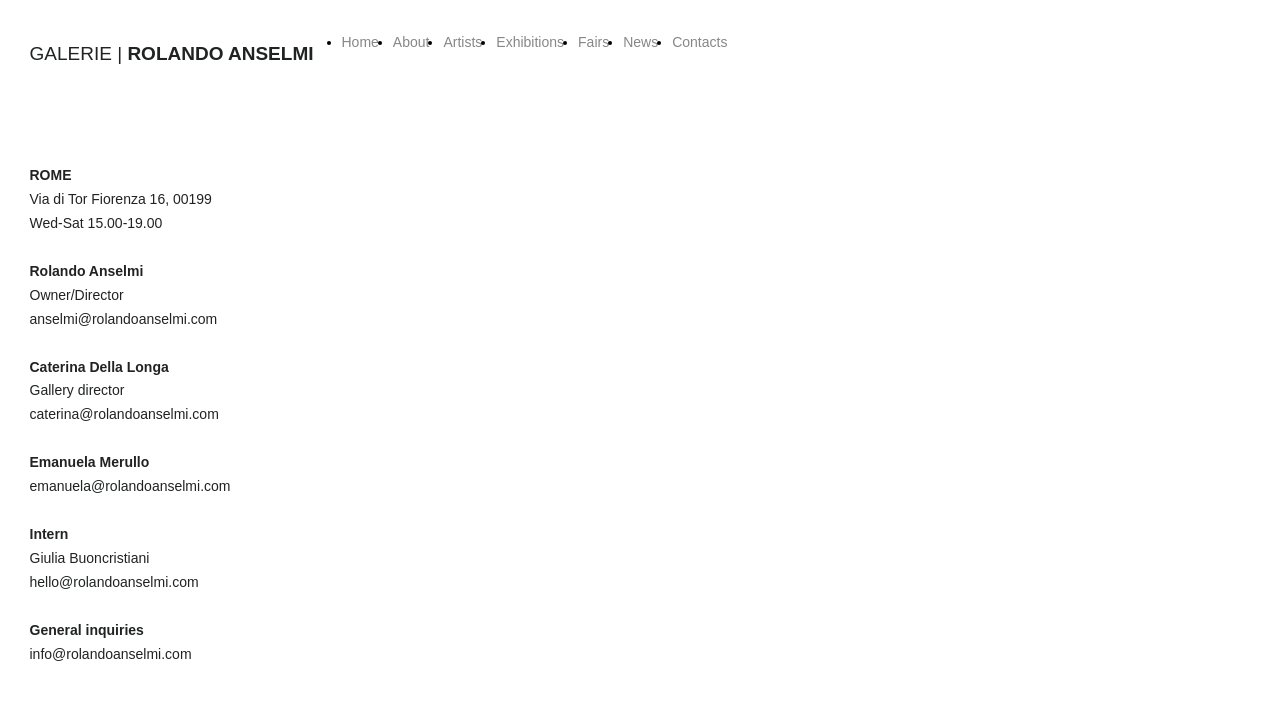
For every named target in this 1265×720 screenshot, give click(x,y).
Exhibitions (530, 42)
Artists (462, 42)
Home (360, 42)
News (640, 42)
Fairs (593, 42)
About (411, 42)
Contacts (699, 42)
